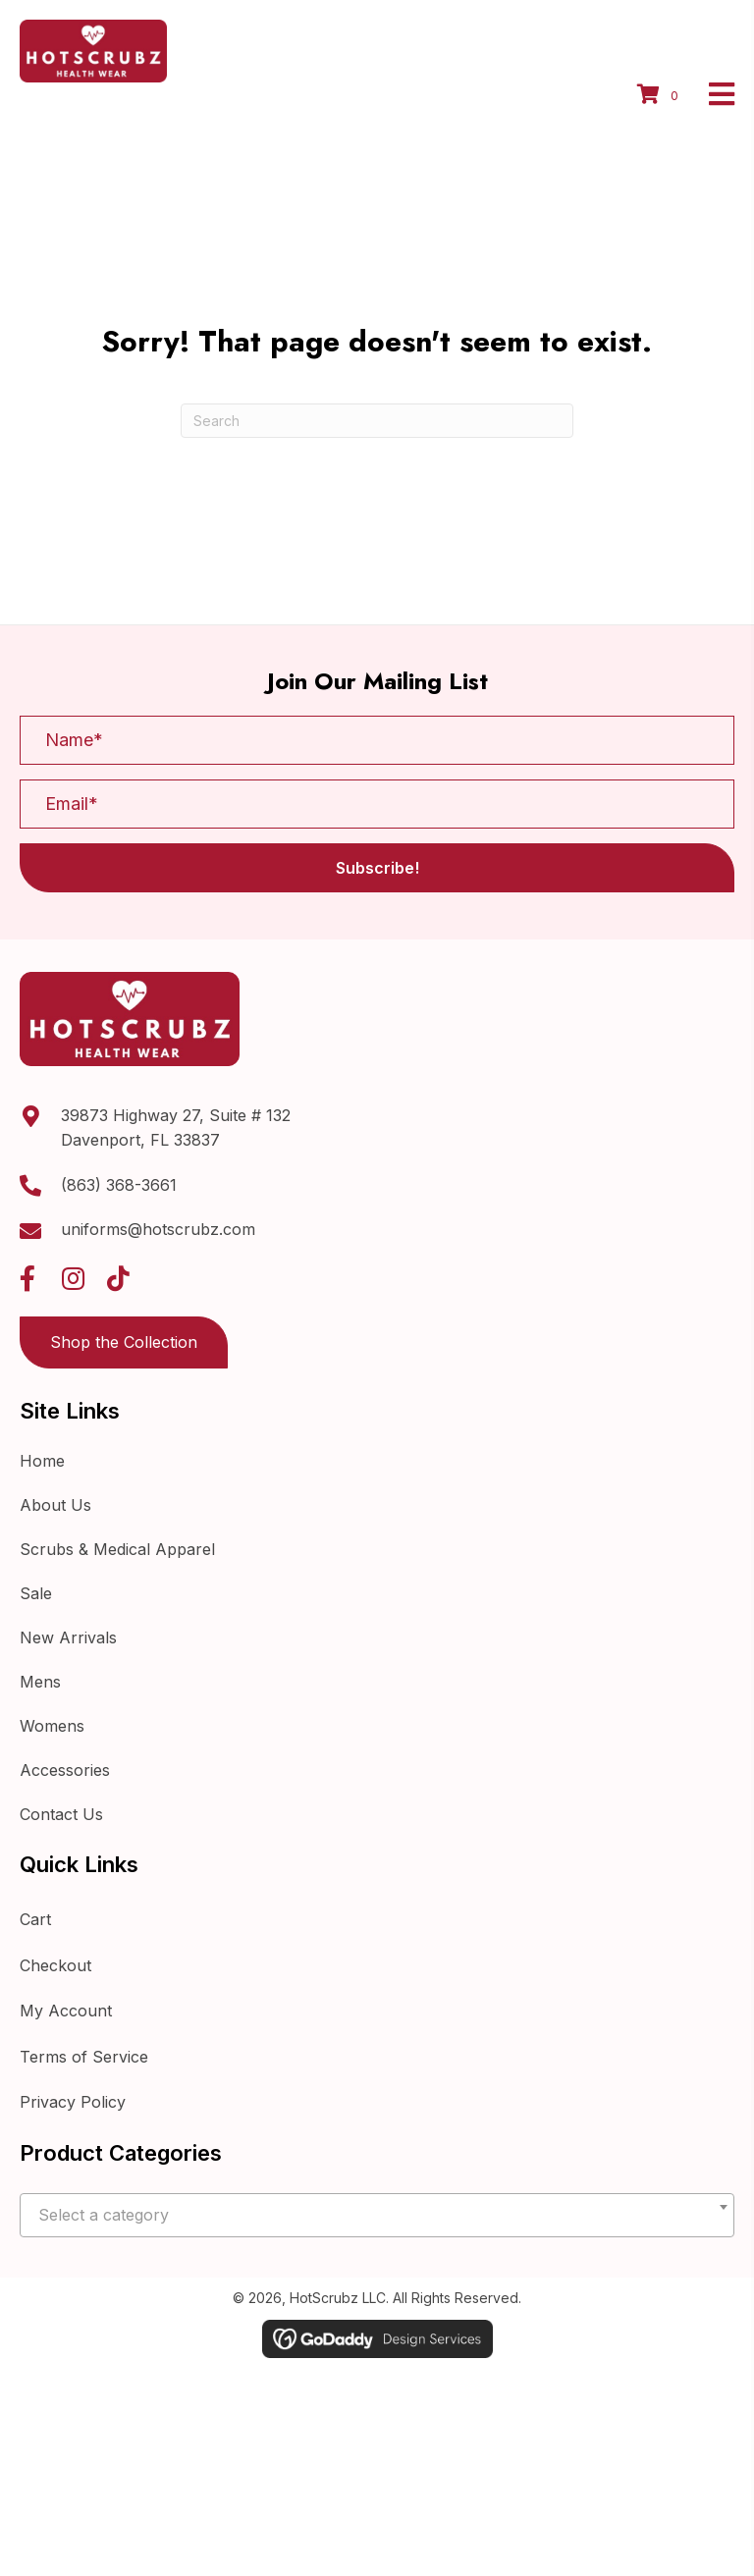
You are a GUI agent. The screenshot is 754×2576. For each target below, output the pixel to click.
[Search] (377, 420)
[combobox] (377, 2215)
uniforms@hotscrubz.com (158, 1229)
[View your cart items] (660, 96)
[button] (377, 867)
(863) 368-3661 (119, 1185)
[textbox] (377, 2215)
